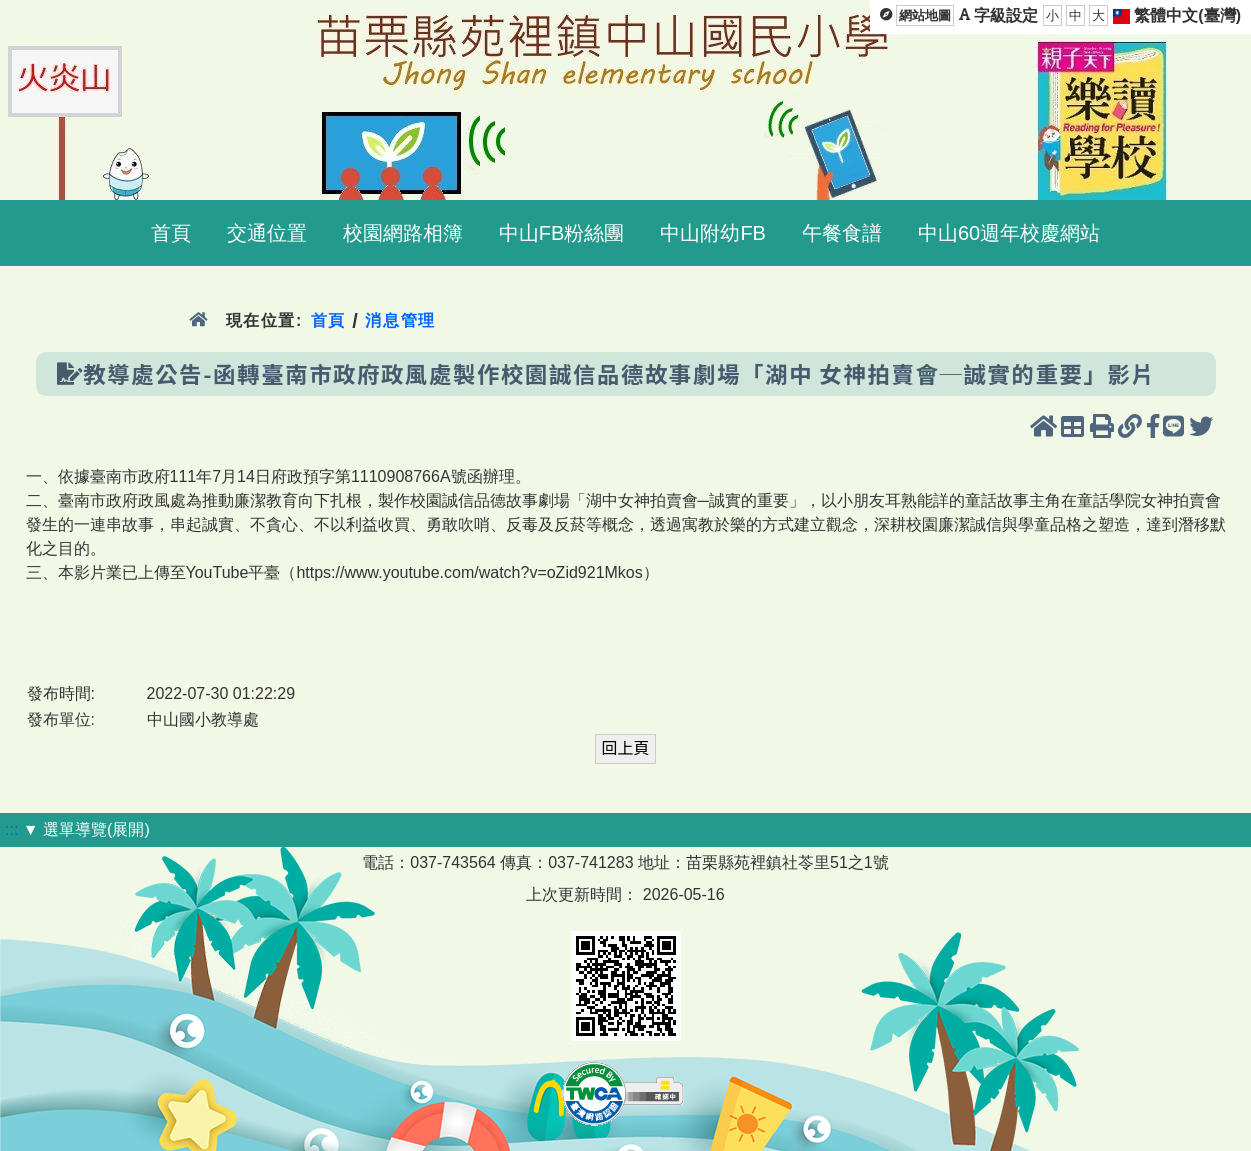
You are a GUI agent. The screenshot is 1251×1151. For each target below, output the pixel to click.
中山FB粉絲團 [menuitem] (562, 233)
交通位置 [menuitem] (267, 233)
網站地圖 (925, 15)
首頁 (328, 320)
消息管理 (400, 320)
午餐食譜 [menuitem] (842, 233)
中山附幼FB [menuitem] (713, 233)
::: (11, 829)
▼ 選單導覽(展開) (86, 829)
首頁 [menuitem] (171, 233)
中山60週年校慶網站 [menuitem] (1009, 233)
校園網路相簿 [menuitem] (403, 233)
